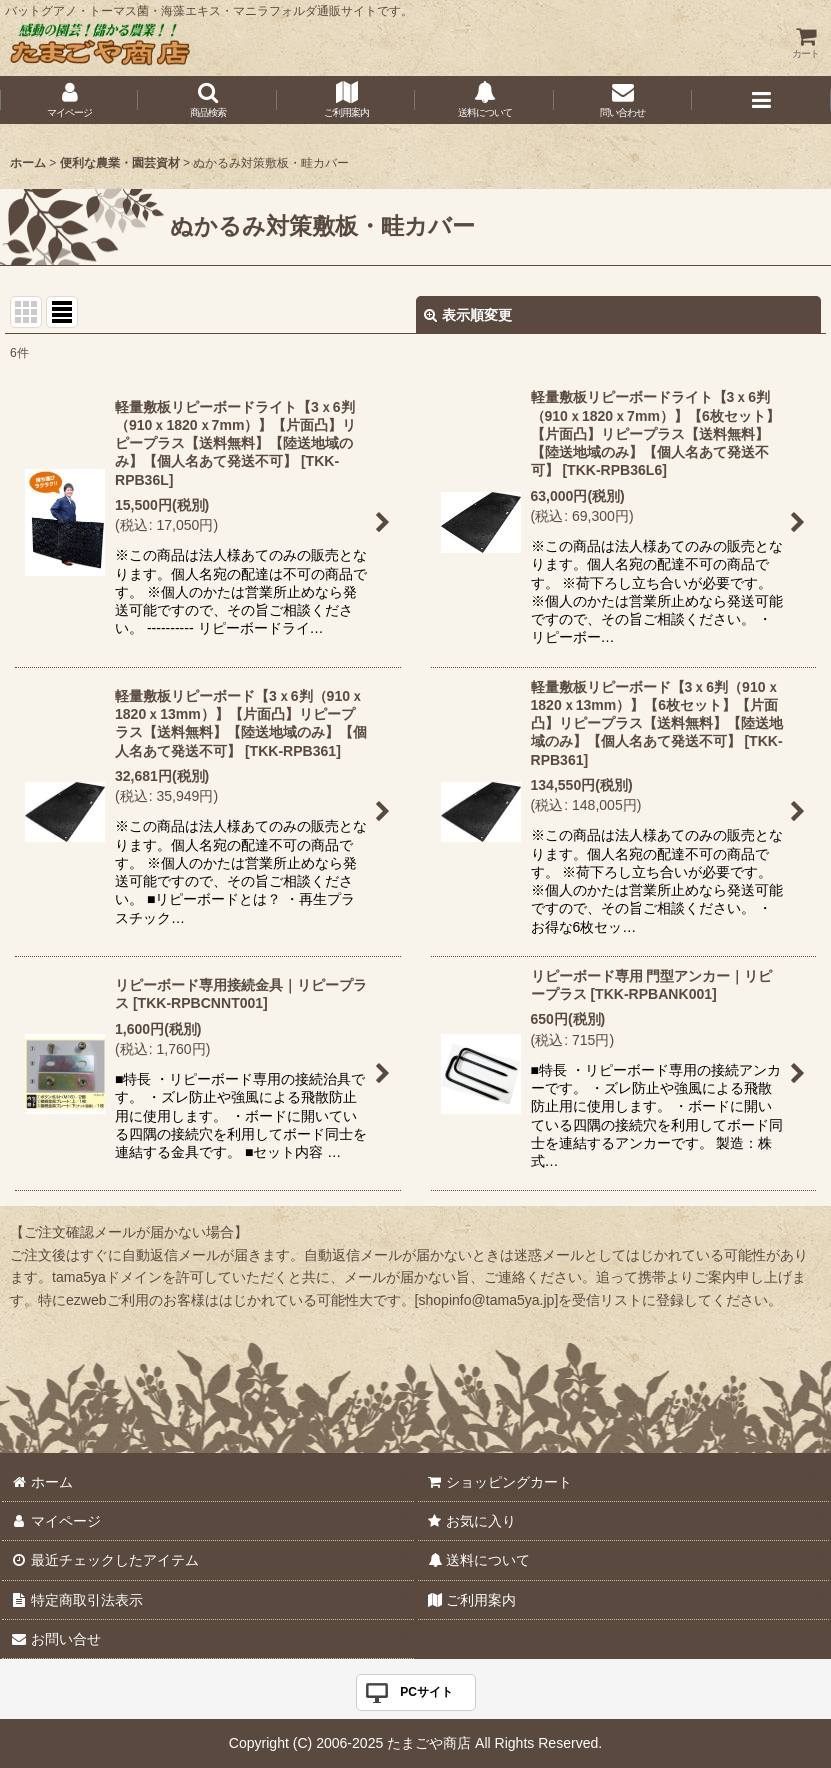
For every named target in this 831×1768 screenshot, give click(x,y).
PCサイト (426, 1692)
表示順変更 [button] (468, 315)
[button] (207, 100)
